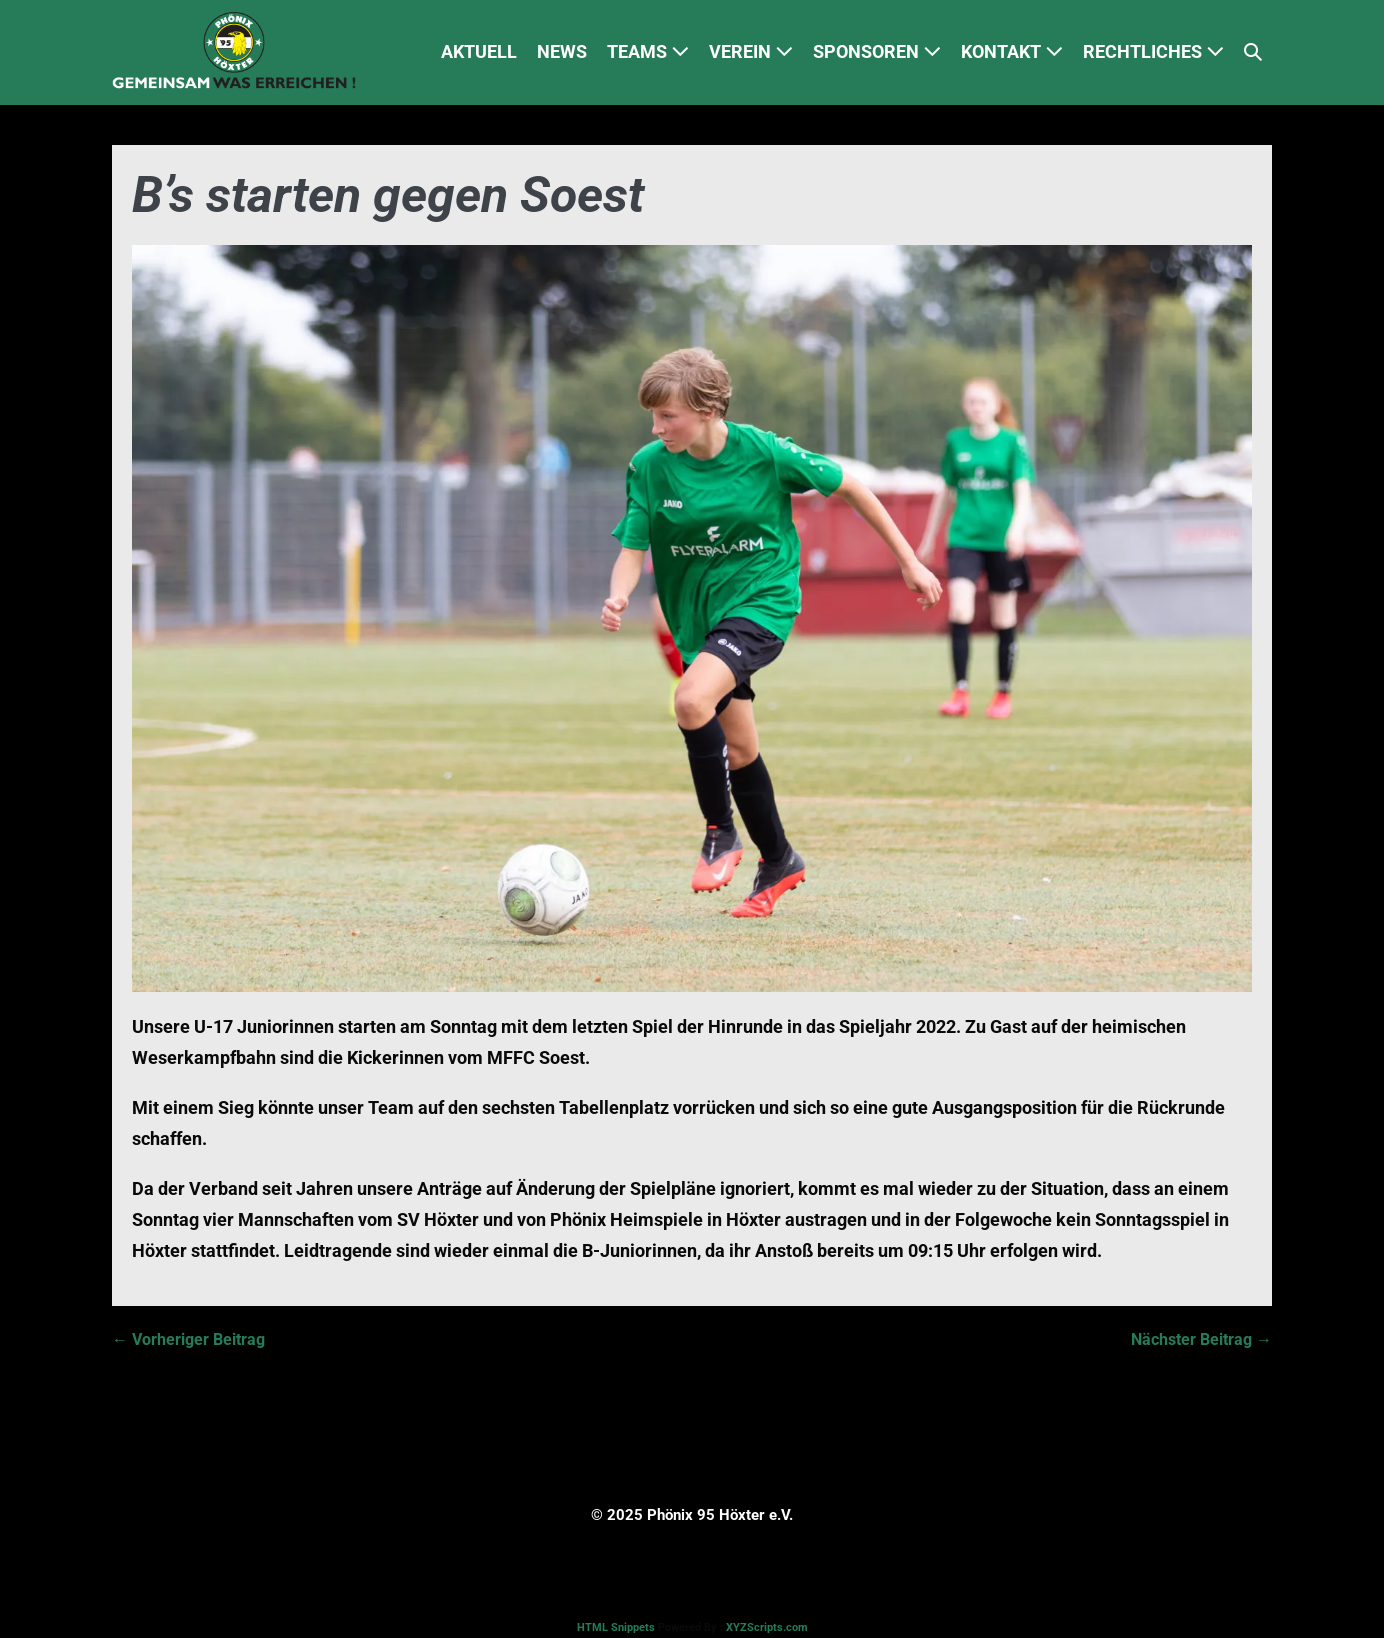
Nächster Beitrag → (1201, 1339)
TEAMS (648, 51)
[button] (1253, 52)
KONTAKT (1012, 51)
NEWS (562, 51)
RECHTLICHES (1153, 51)
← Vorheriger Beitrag (188, 1339)
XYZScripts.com (767, 1627)
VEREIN (751, 51)
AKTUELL (479, 51)
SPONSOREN (877, 51)
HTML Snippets (616, 1627)
